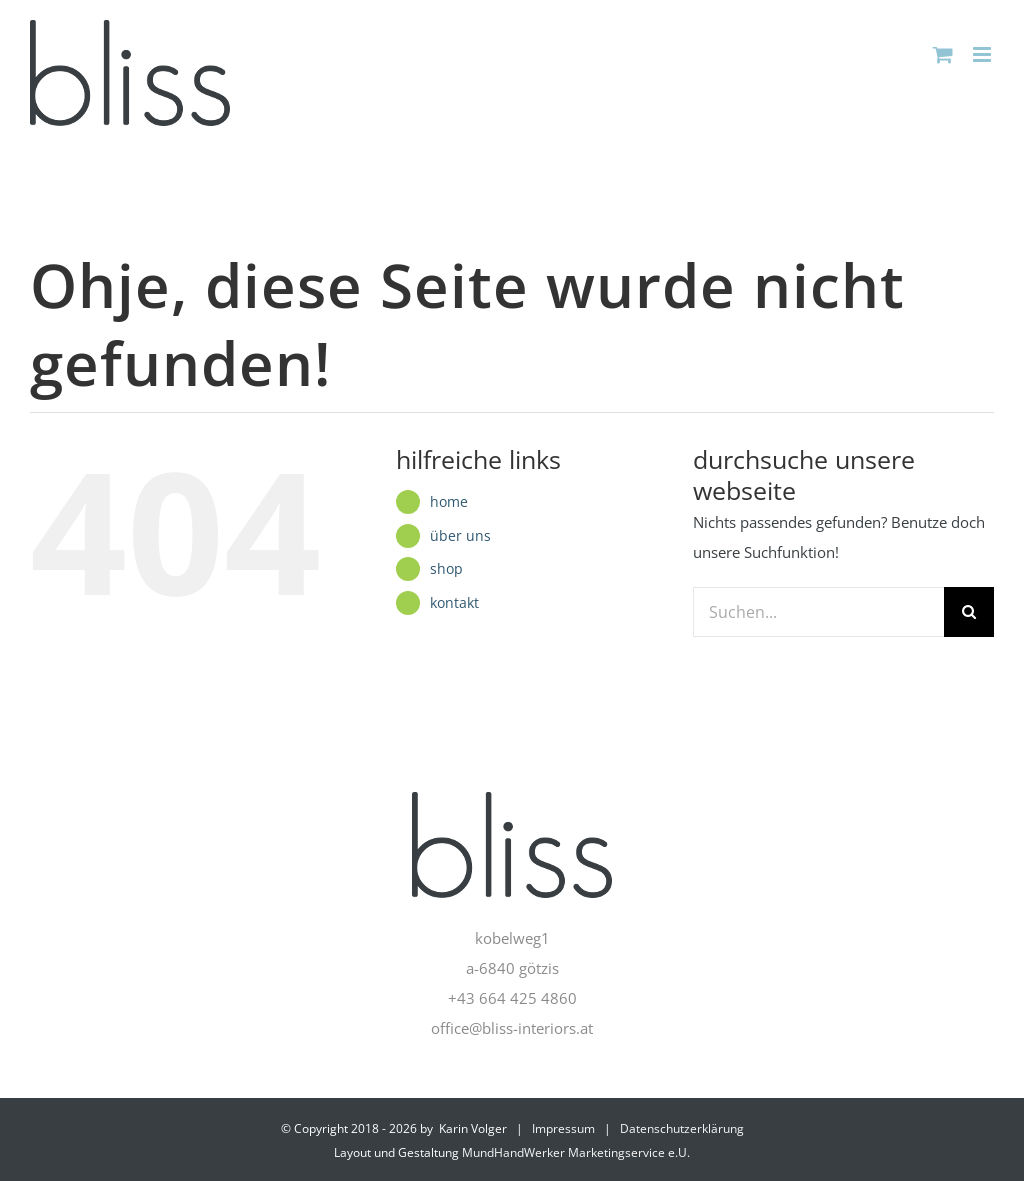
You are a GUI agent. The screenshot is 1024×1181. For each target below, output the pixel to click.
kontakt (454, 602)
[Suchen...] (818, 612)
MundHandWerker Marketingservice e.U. (576, 1152)
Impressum (563, 1128)
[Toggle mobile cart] (943, 54)
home (449, 501)
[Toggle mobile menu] (983, 54)
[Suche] (969, 612)
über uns (460, 535)
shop (446, 568)
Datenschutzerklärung (682, 1128)
